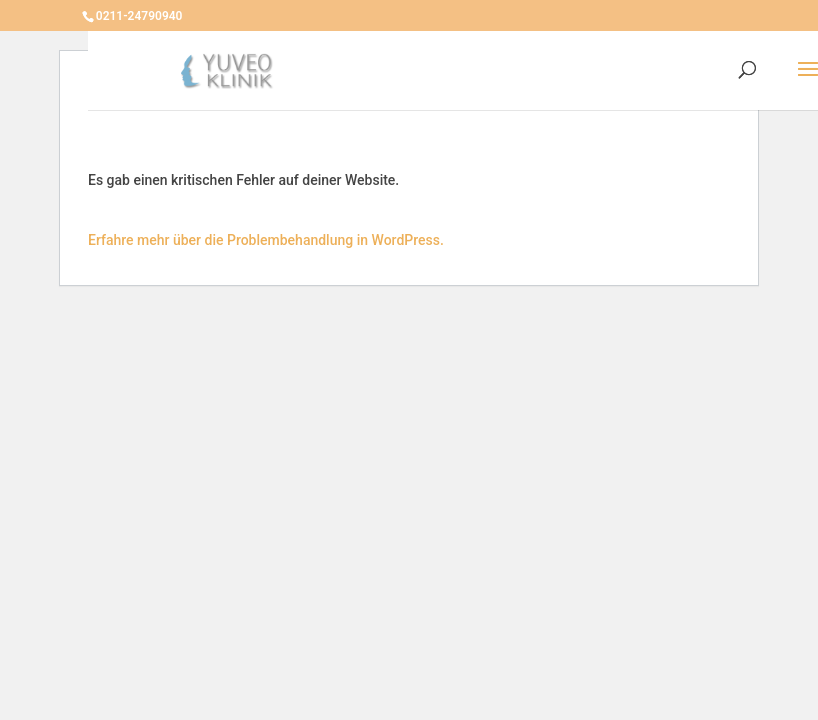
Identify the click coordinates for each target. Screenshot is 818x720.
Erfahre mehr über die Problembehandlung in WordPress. (266, 240)
